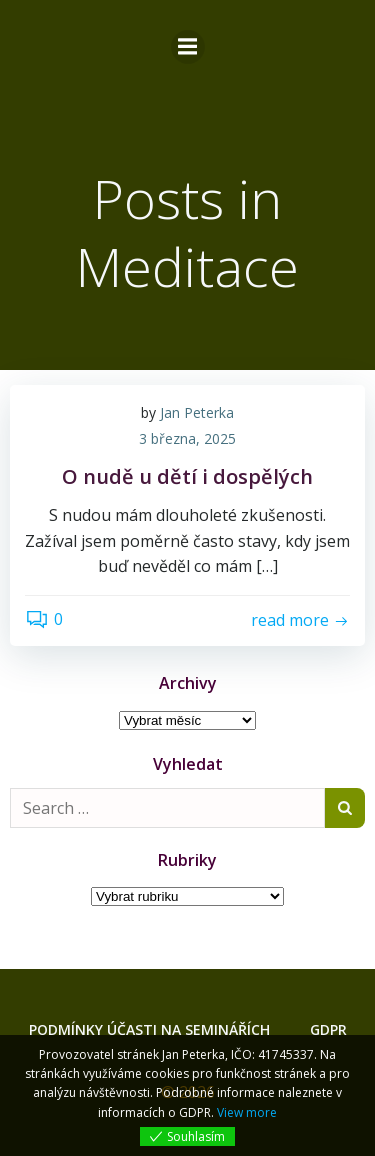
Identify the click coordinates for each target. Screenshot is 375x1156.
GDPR (328, 1029)
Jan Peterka (197, 412)
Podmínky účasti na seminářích (149, 1029)
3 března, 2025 (187, 438)
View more (247, 1112)
